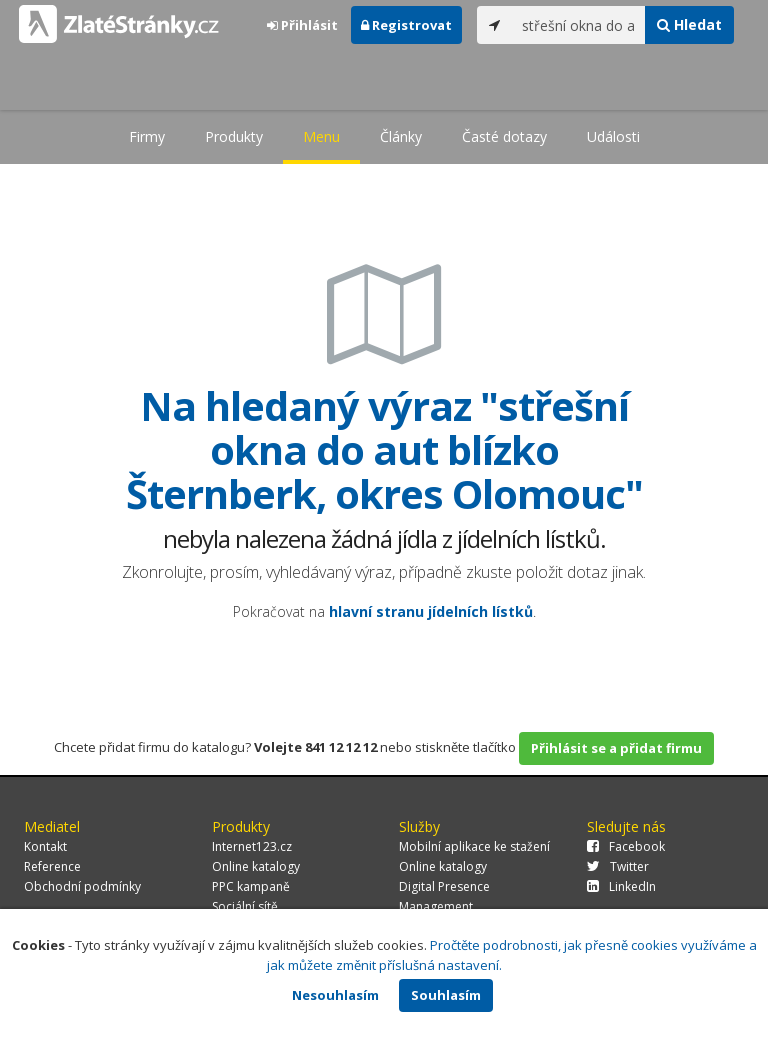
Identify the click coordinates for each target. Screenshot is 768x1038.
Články (401, 136)
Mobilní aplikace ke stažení (474, 846)
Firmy (147, 136)
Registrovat (406, 25)
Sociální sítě (245, 906)
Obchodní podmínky (82, 886)
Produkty (234, 136)
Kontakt (45, 846)
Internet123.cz (252, 846)
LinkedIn (621, 886)
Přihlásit (302, 25)
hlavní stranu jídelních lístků (431, 611)
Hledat (689, 24)
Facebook (626, 846)
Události (613, 136)
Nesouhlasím (335, 995)
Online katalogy (256, 866)
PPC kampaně (251, 886)
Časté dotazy (504, 136)
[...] (579, 25)
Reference (52, 866)
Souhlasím (446, 995)
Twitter (618, 866)
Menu (321, 136)
